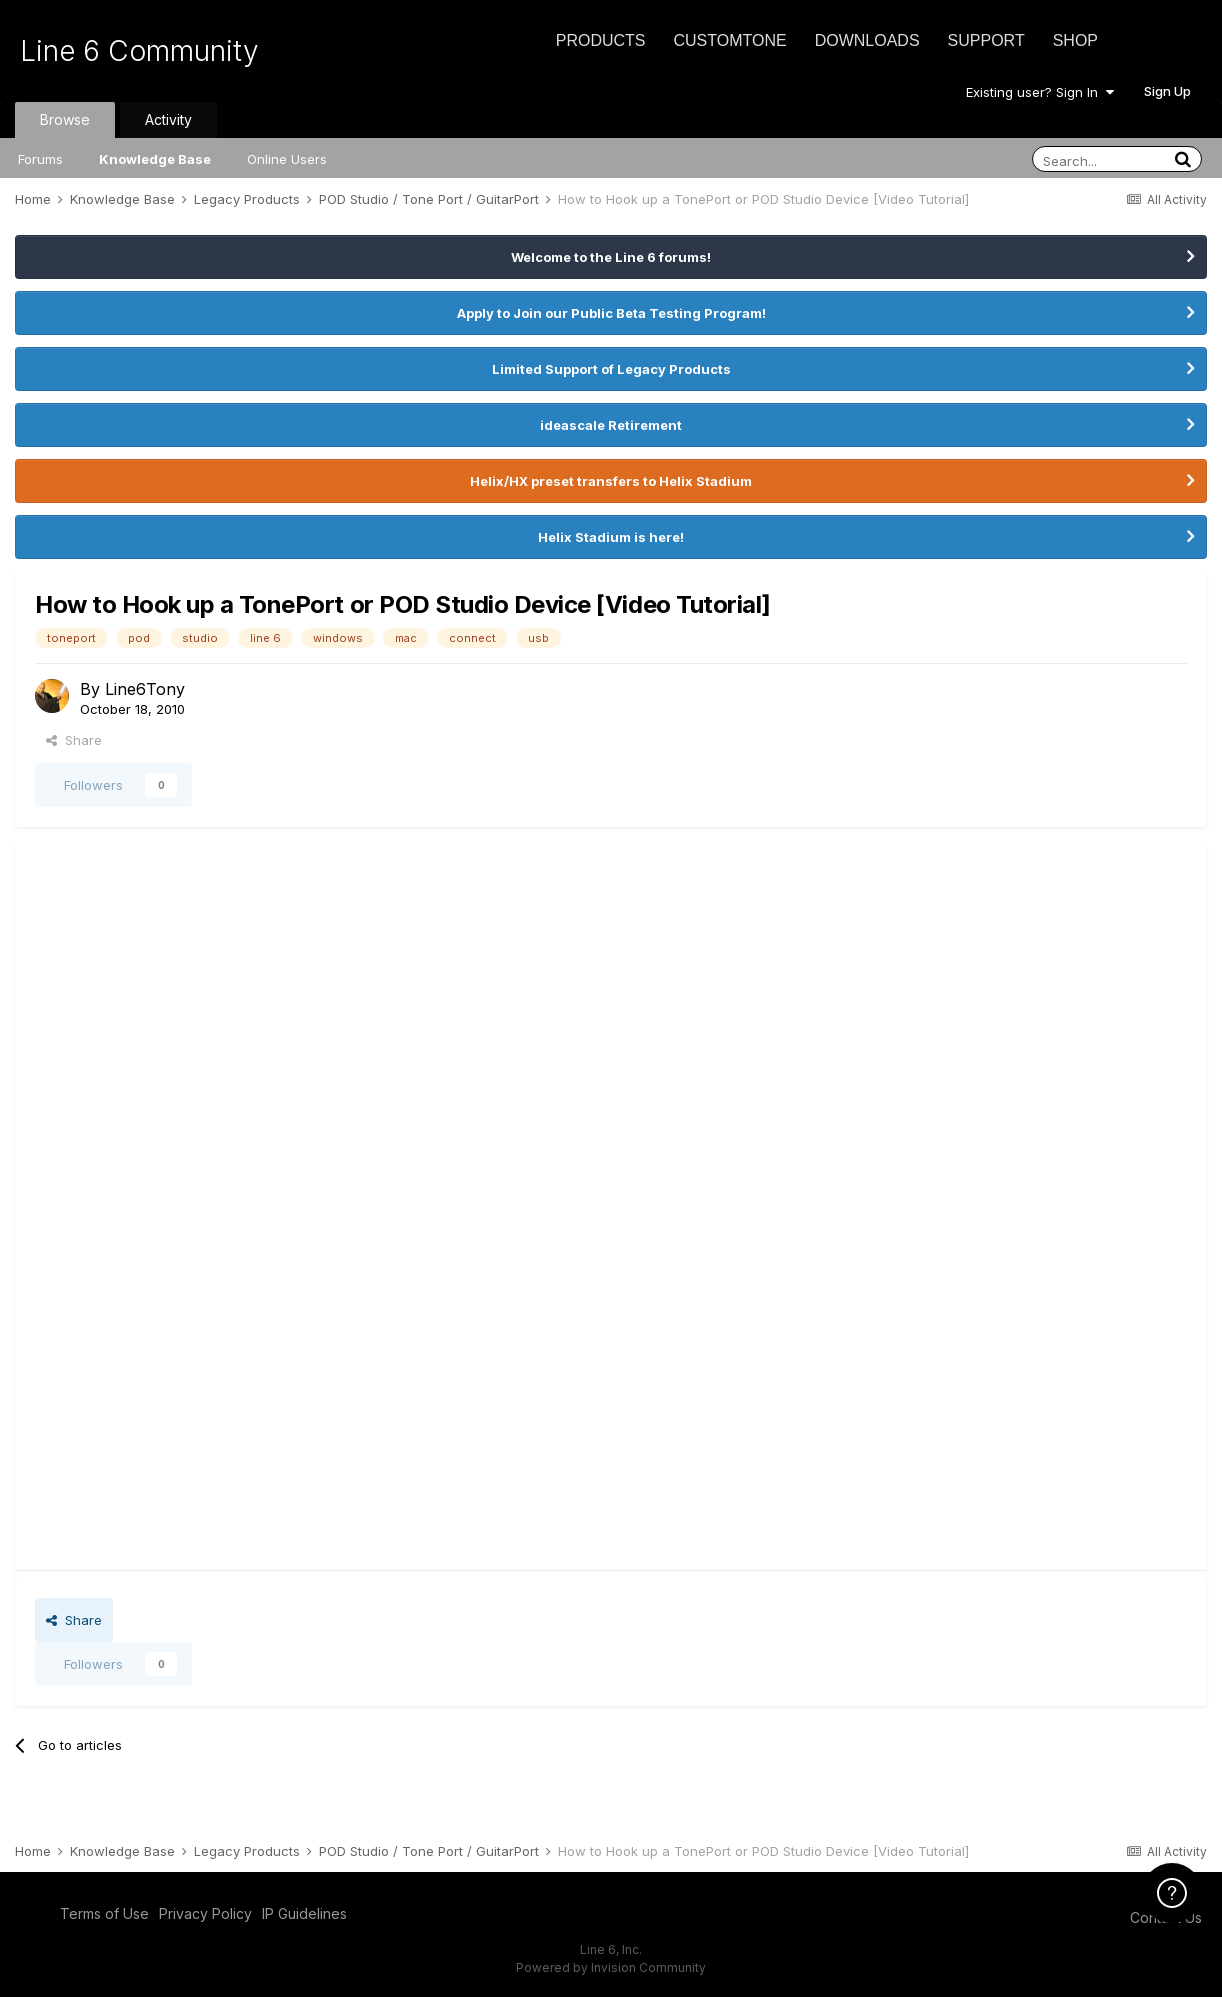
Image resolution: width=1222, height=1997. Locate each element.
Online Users (287, 159)
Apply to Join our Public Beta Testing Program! (611, 313)
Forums (40, 159)
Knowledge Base (155, 159)
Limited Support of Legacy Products (611, 369)
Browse (65, 119)
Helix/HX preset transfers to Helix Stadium (611, 481)
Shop (1075, 40)
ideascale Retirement (611, 425)
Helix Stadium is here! (611, 537)
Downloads (867, 40)
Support (986, 40)
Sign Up (1167, 91)
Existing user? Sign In (1040, 92)
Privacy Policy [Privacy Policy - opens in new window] (205, 1913)
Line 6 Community (139, 51)
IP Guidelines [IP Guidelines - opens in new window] (304, 1913)
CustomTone (729, 40)
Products (601, 40)
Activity (168, 119)
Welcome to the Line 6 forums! (611, 257)
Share (74, 740)
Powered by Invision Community (611, 1967)
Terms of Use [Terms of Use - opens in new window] (104, 1913)
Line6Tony (145, 689)
